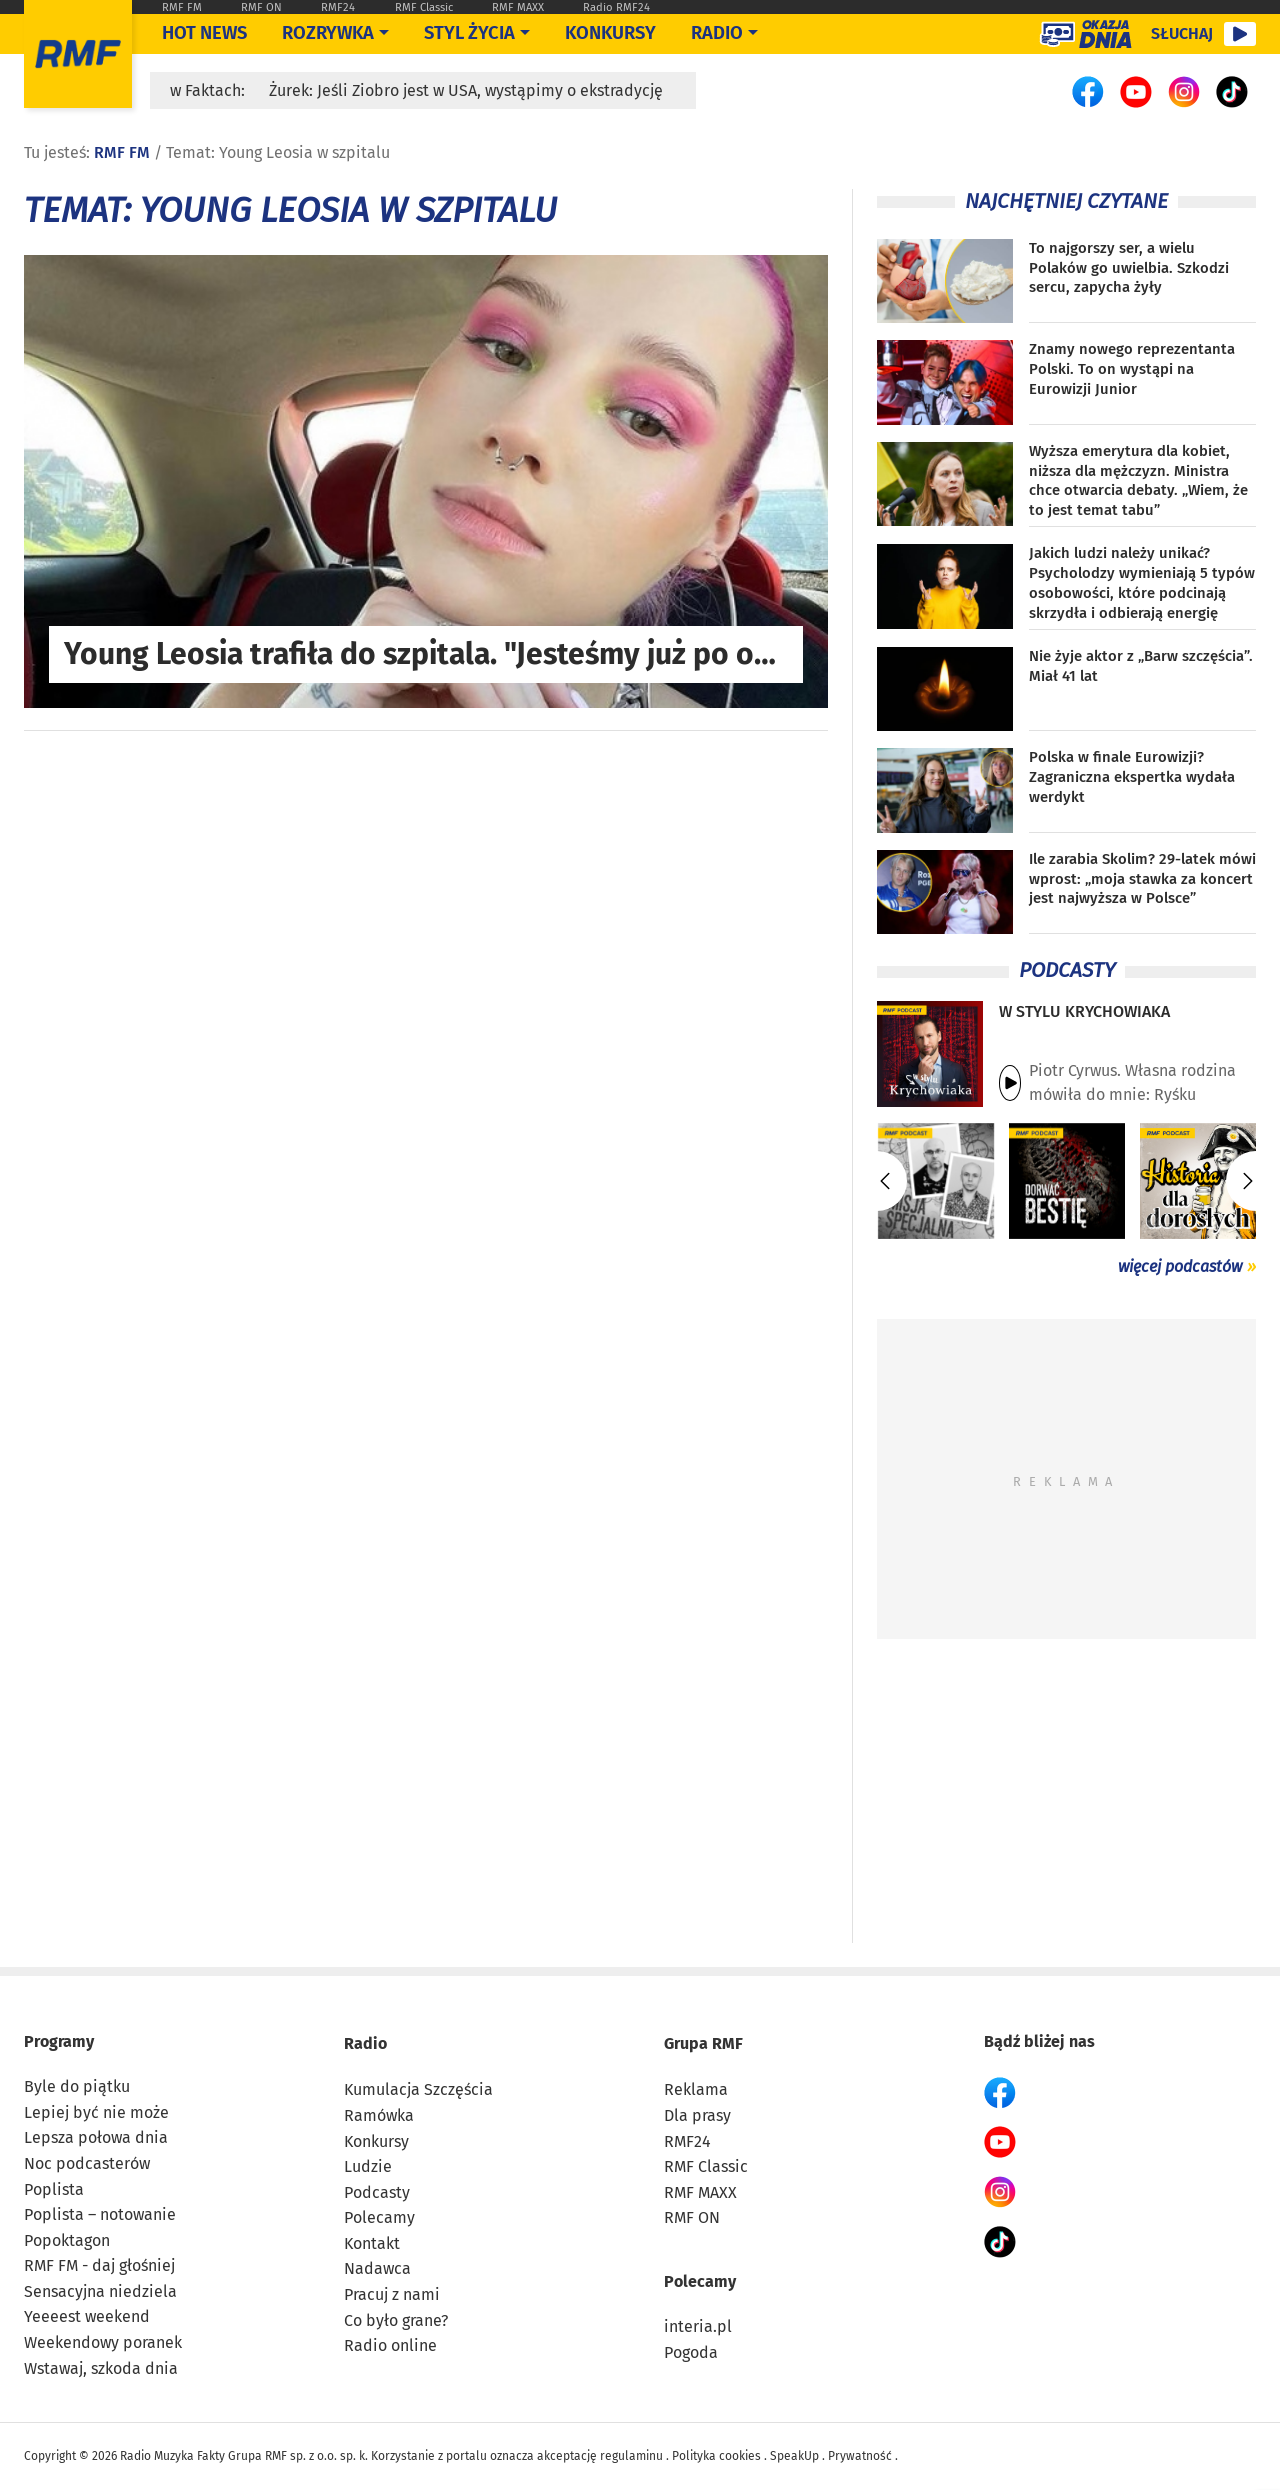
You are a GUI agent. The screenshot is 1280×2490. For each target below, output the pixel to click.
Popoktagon (67, 2240)
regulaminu (631, 2456)
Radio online (390, 2345)
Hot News (204, 33)
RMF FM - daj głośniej (99, 2265)
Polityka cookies (716, 2456)
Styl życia (469, 33)
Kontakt (372, 2243)
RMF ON (261, 7)
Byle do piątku (77, 2086)
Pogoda (691, 2352)
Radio (365, 2043)
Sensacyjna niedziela (100, 2291)
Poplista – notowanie (100, 2214)
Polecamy (379, 2217)
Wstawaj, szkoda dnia (101, 2368)
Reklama (696, 2089)
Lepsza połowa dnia (96, 2137)
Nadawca (377, 2268)
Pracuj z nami (392, 2294)
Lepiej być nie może (96, 2112)
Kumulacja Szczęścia (418, 2089)
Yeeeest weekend (87, 2316)
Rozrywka (328, 33)
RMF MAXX (518, 7)
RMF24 (338, 7)
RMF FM (182, 7)
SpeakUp (794, 2456)
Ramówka (379, 2115)
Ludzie (368, 2166)
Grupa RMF (703, 2043)
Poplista (54, 2189)
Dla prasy (697, 2115)
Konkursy (610, 33)
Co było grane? (396, 2320)
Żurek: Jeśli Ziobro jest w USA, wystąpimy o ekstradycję (466, 90)
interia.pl (698, 2326)
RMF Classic (424, 7)
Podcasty (377, 2192)
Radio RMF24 (616, 7)
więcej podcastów (1180, 1266)
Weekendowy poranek (103, 2342)
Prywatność (860, 2456)
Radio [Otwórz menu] (717, 33)
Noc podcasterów (87, 2163)
